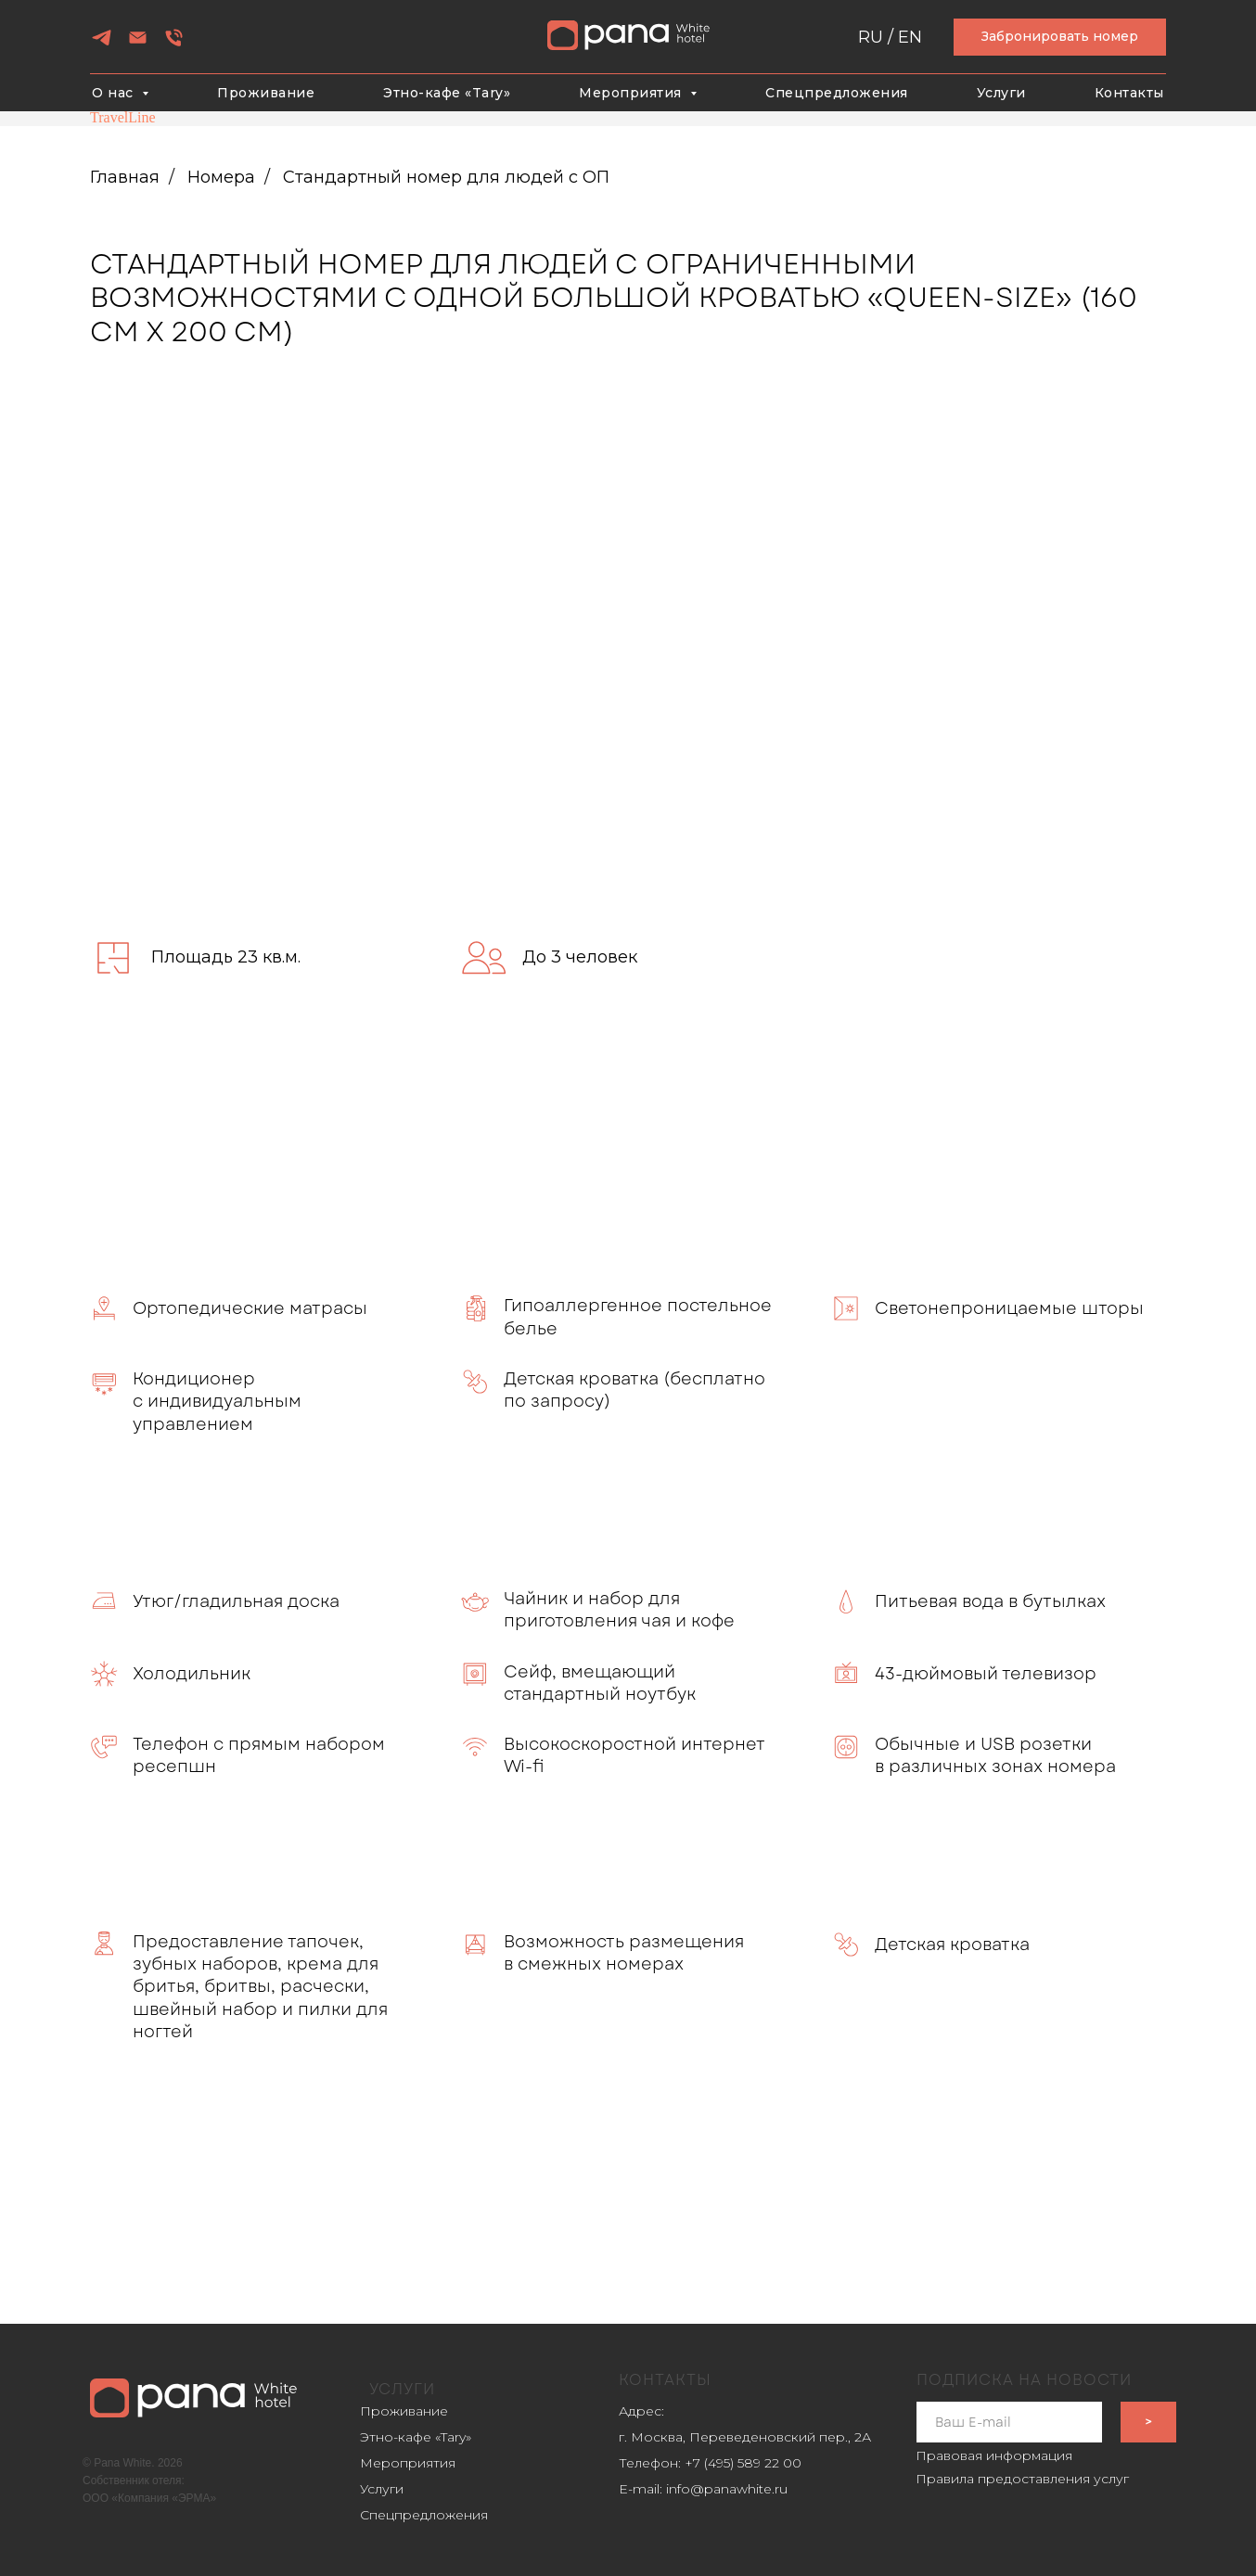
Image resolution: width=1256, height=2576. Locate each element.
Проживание (265, 92)
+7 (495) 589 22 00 (743, 2463)
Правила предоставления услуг (1022, 2478)
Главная (125, 177)
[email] (1009, 2422)
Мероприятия (407, 2463)
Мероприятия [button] (632, 92)
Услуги (1001, 92)
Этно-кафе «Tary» (446, 92)
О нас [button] (114, 92)
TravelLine (123, 117)
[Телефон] (174, 44)
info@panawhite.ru (727, 2488)
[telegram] (101, 44)
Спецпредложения (836, 92)
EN (910, 37)
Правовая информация (994, 2455)
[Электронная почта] (137, 44)
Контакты (1129, 92)
